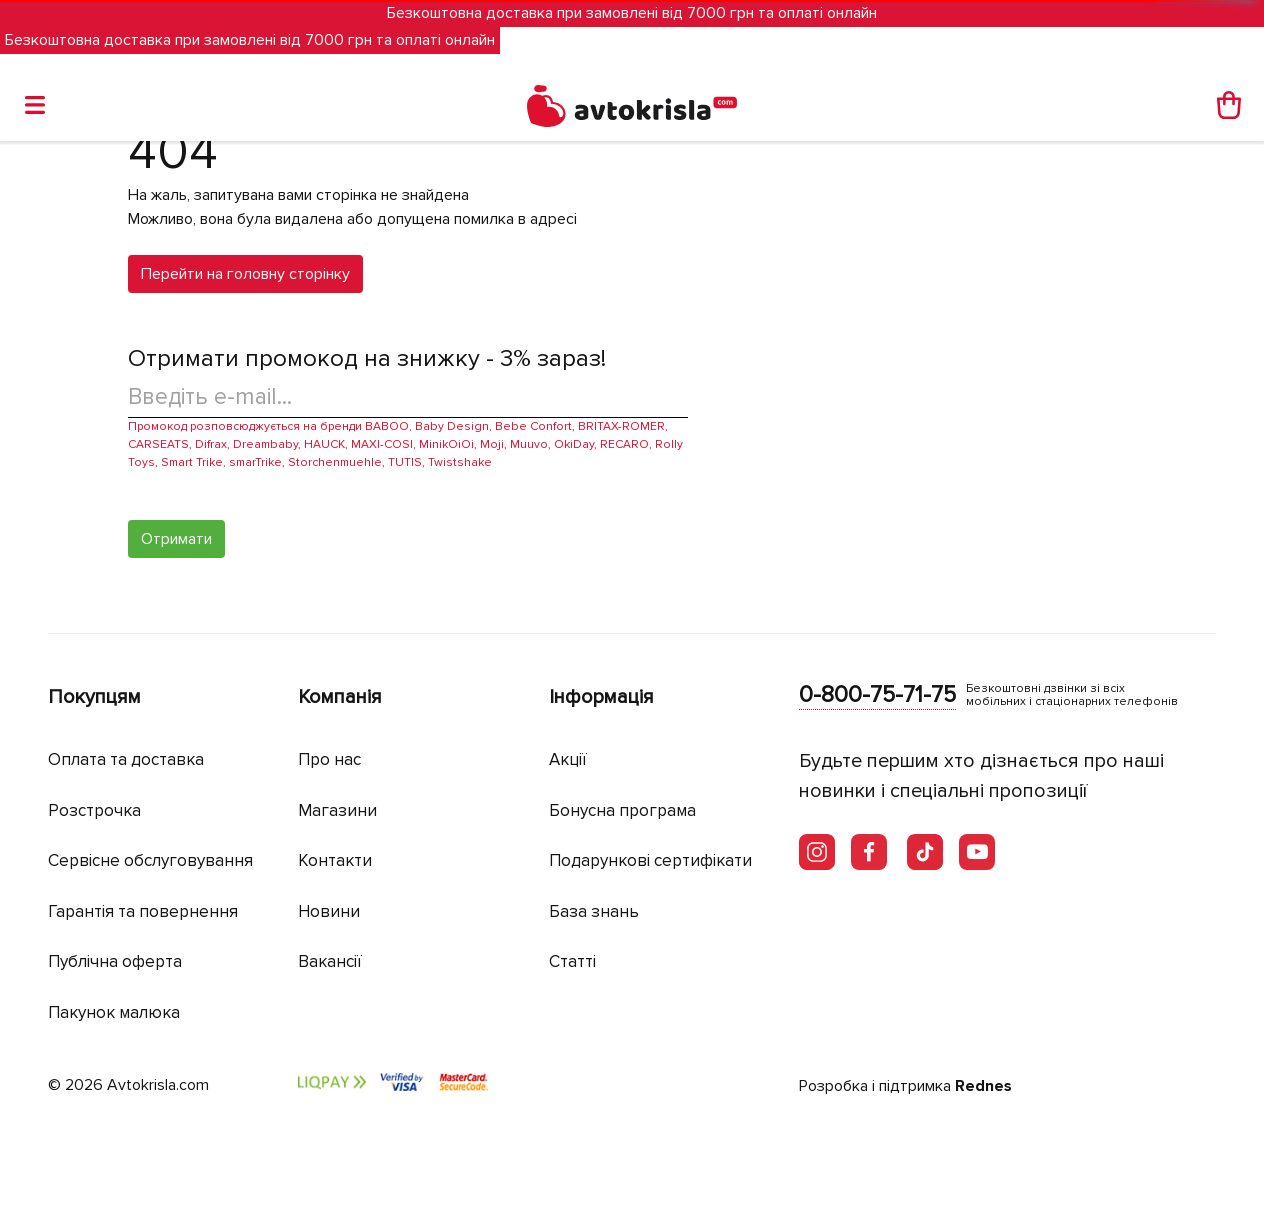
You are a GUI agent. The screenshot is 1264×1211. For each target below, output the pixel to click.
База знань (594, 911)
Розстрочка (94, 810)
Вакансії (330, 961)
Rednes (983, 1086)
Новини (329, 911)
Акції (568, 759)
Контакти (335, 860)
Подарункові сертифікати (650, 860)
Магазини (337, 810)
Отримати (176, 539)
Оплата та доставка (126, 759)
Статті (572, 961)
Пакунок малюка (114, 1012)
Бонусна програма (622, 810)
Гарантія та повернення (143, 911)
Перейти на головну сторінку (245, 274)
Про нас (329, 759)
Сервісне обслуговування (150, 860)
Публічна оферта (115, 961)
